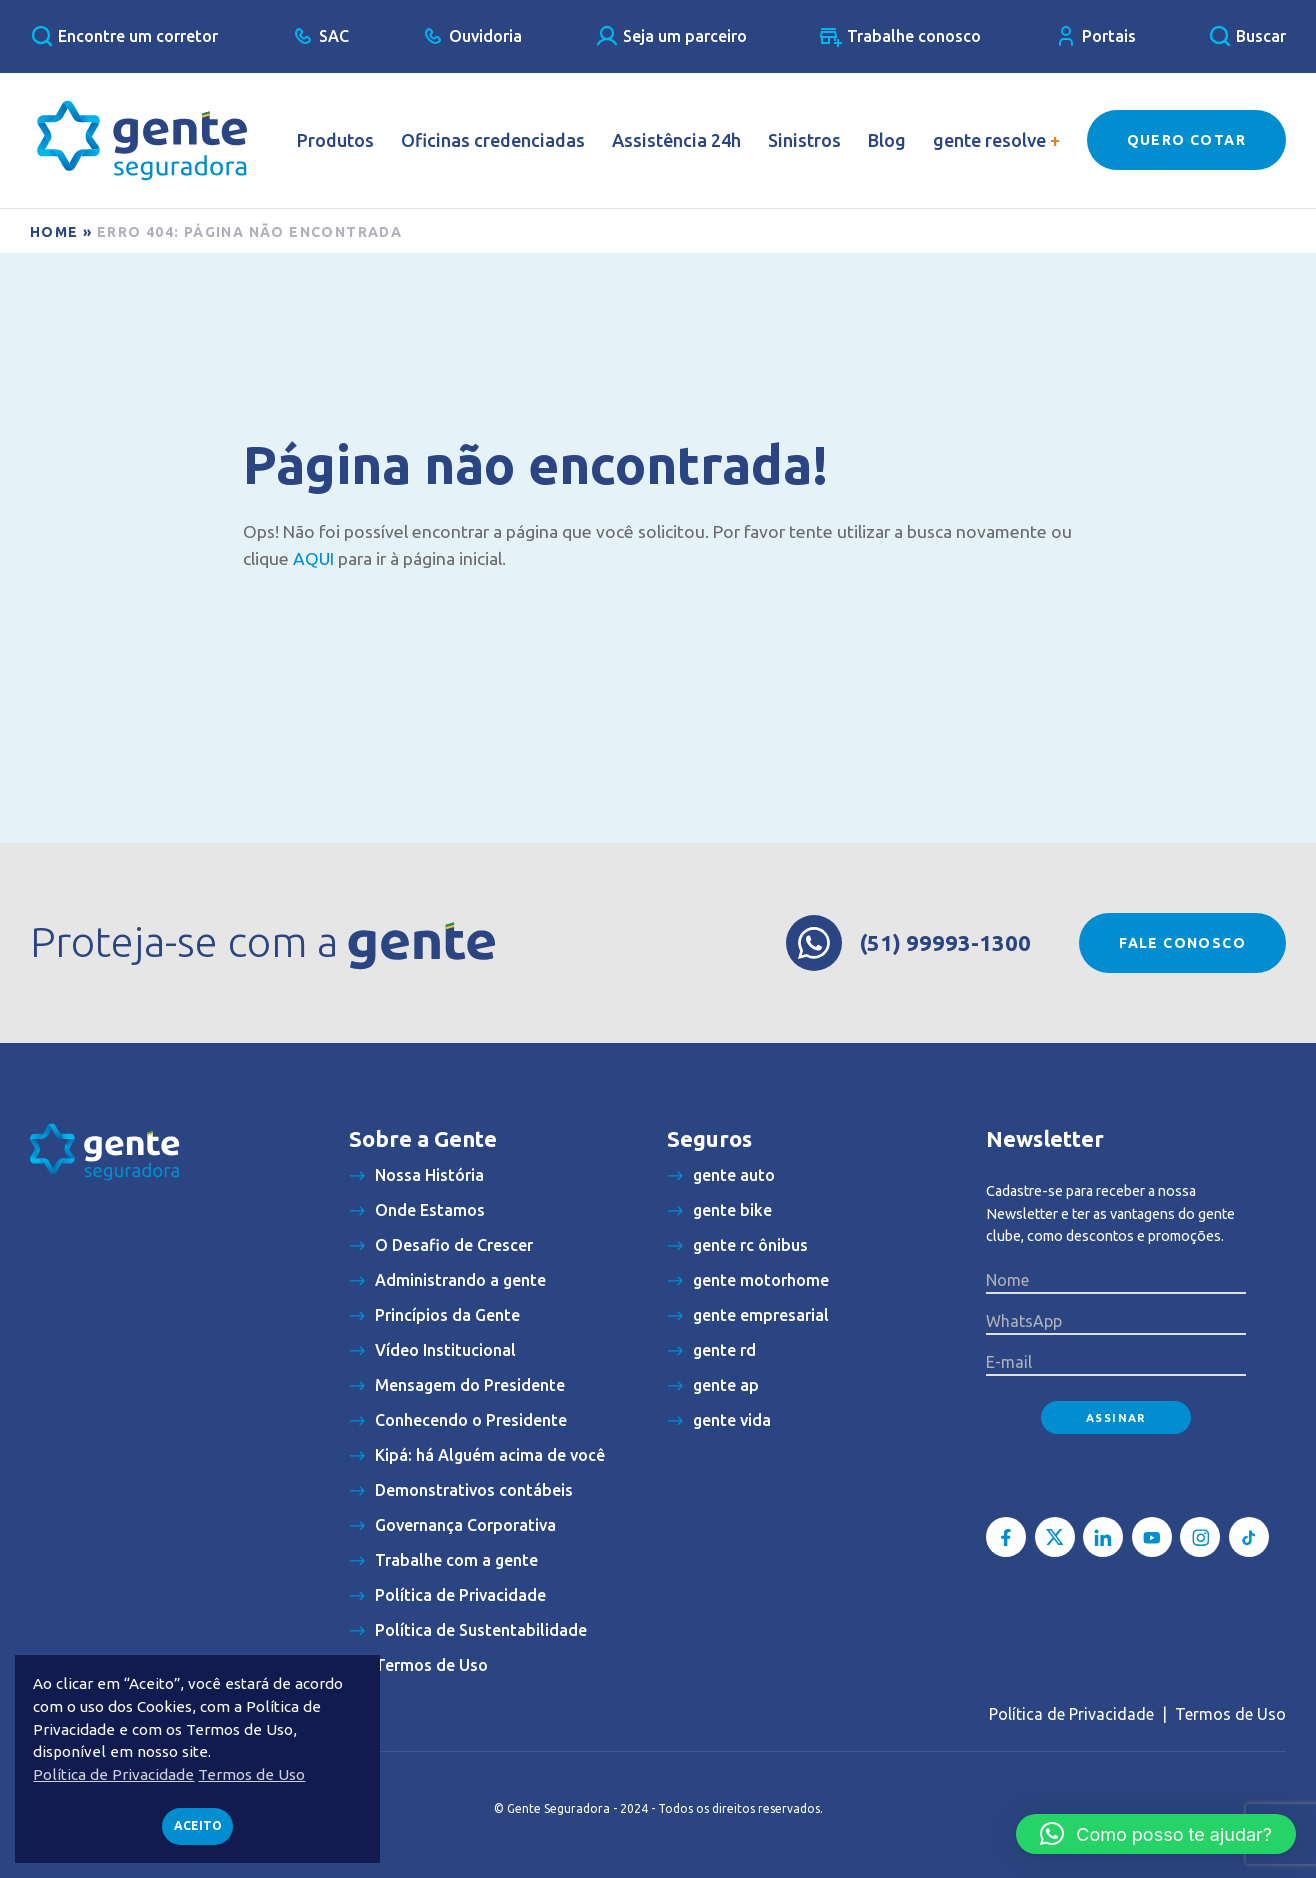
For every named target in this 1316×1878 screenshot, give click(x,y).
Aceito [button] (198, 1825)
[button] (1156, 1834)
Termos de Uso (1230, 1714)
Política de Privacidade (1071, 1714)
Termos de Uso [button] (251, 1774)
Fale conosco (1182, 943)
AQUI (313, 558)
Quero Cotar (1186, 140)
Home (54, 232)
